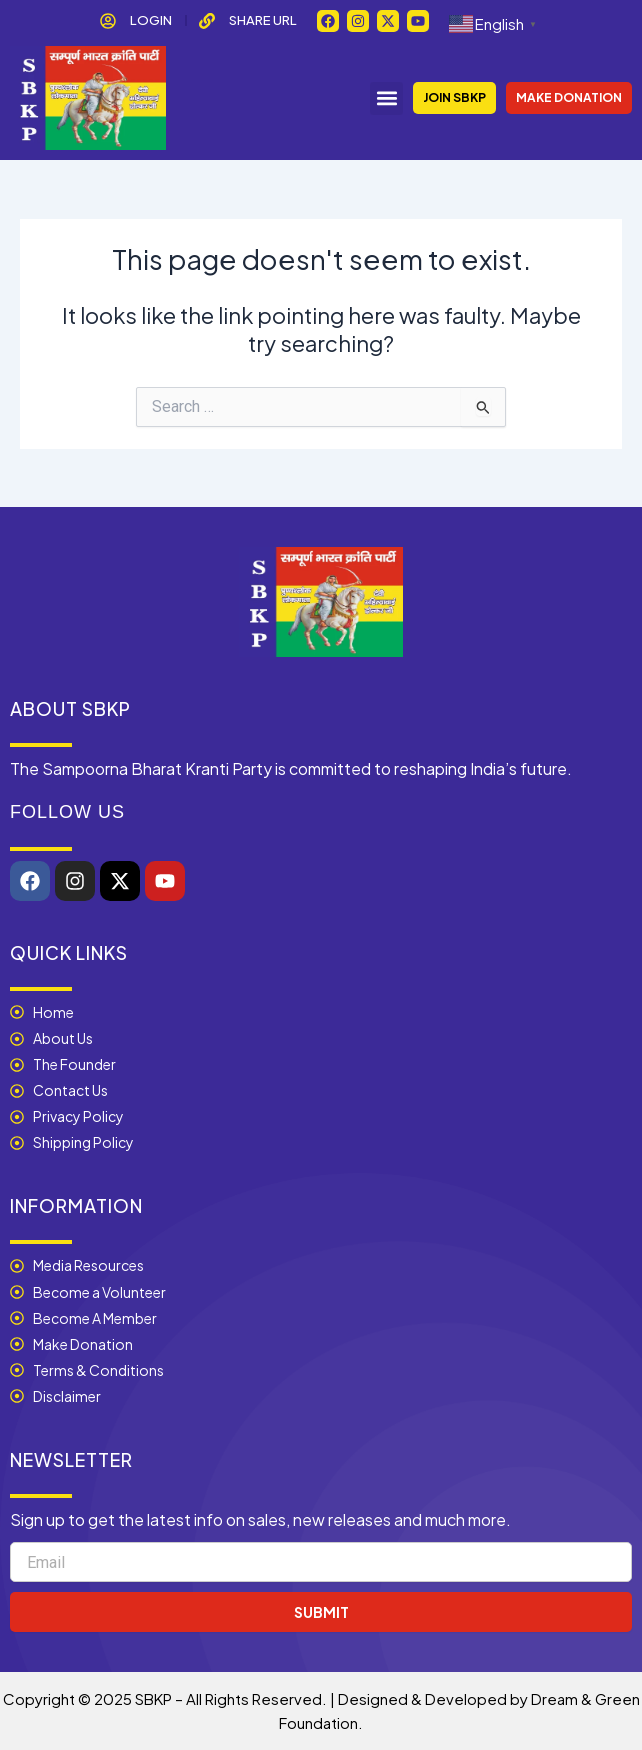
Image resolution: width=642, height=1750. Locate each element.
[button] (386, 98)
